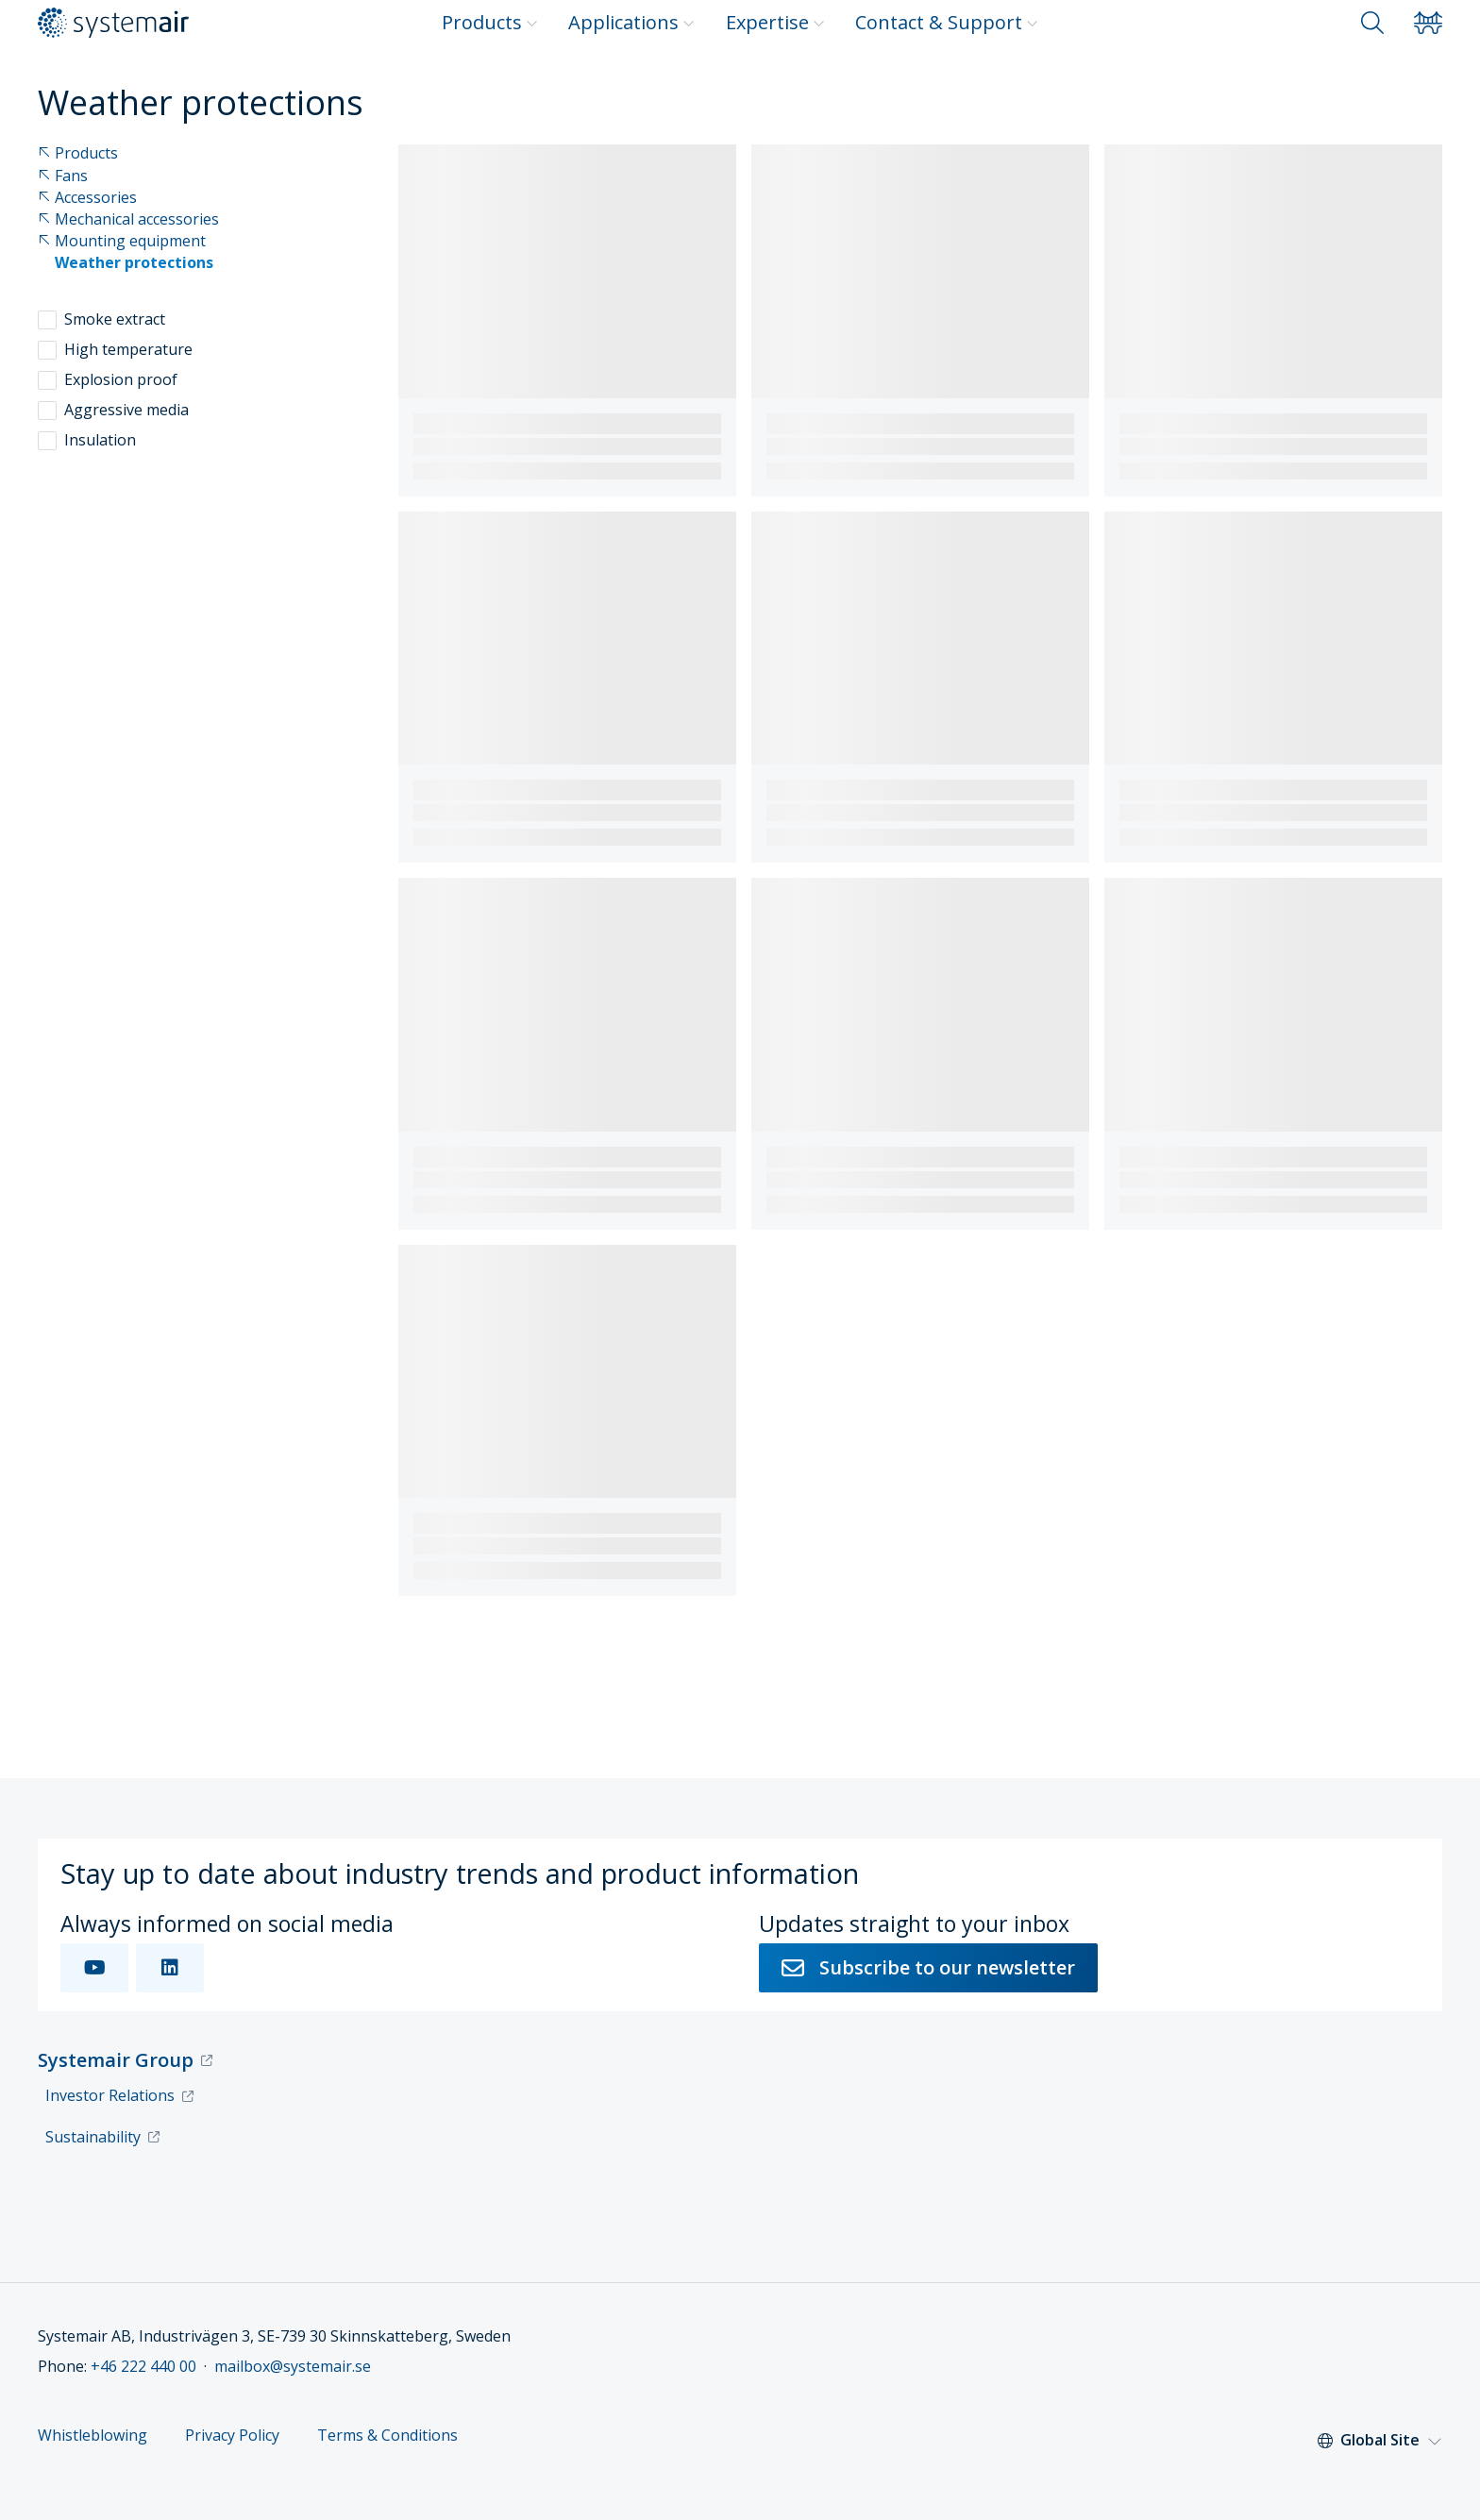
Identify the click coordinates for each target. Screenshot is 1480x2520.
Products (490, 22)
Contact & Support (946, 22)
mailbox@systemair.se (292, 2366)
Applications (631, 22)
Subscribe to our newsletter (928, 1967)
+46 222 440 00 (143, 2366)
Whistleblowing (92, 2435)
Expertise (775, 22)
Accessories (87, 198)
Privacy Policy (232, 2435)
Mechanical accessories (128, 219)
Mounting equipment (122, 241)
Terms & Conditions (387, 2435)
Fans (63, 176)
